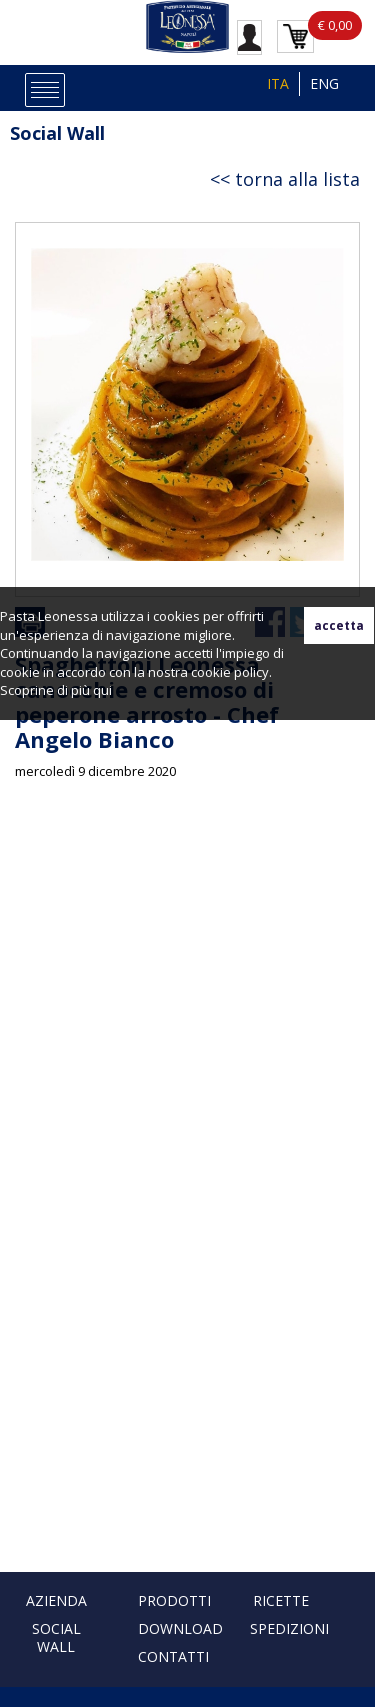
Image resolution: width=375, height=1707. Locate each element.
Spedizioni (289, 1628)
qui (102, 690)
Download (180, 1628)
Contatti (173, 1656)
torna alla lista (297, 179)
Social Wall (57, 133)
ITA (278, 83)
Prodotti (174, 1600)
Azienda (56, 1600)
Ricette (281, 1600)
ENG (324, 83)
